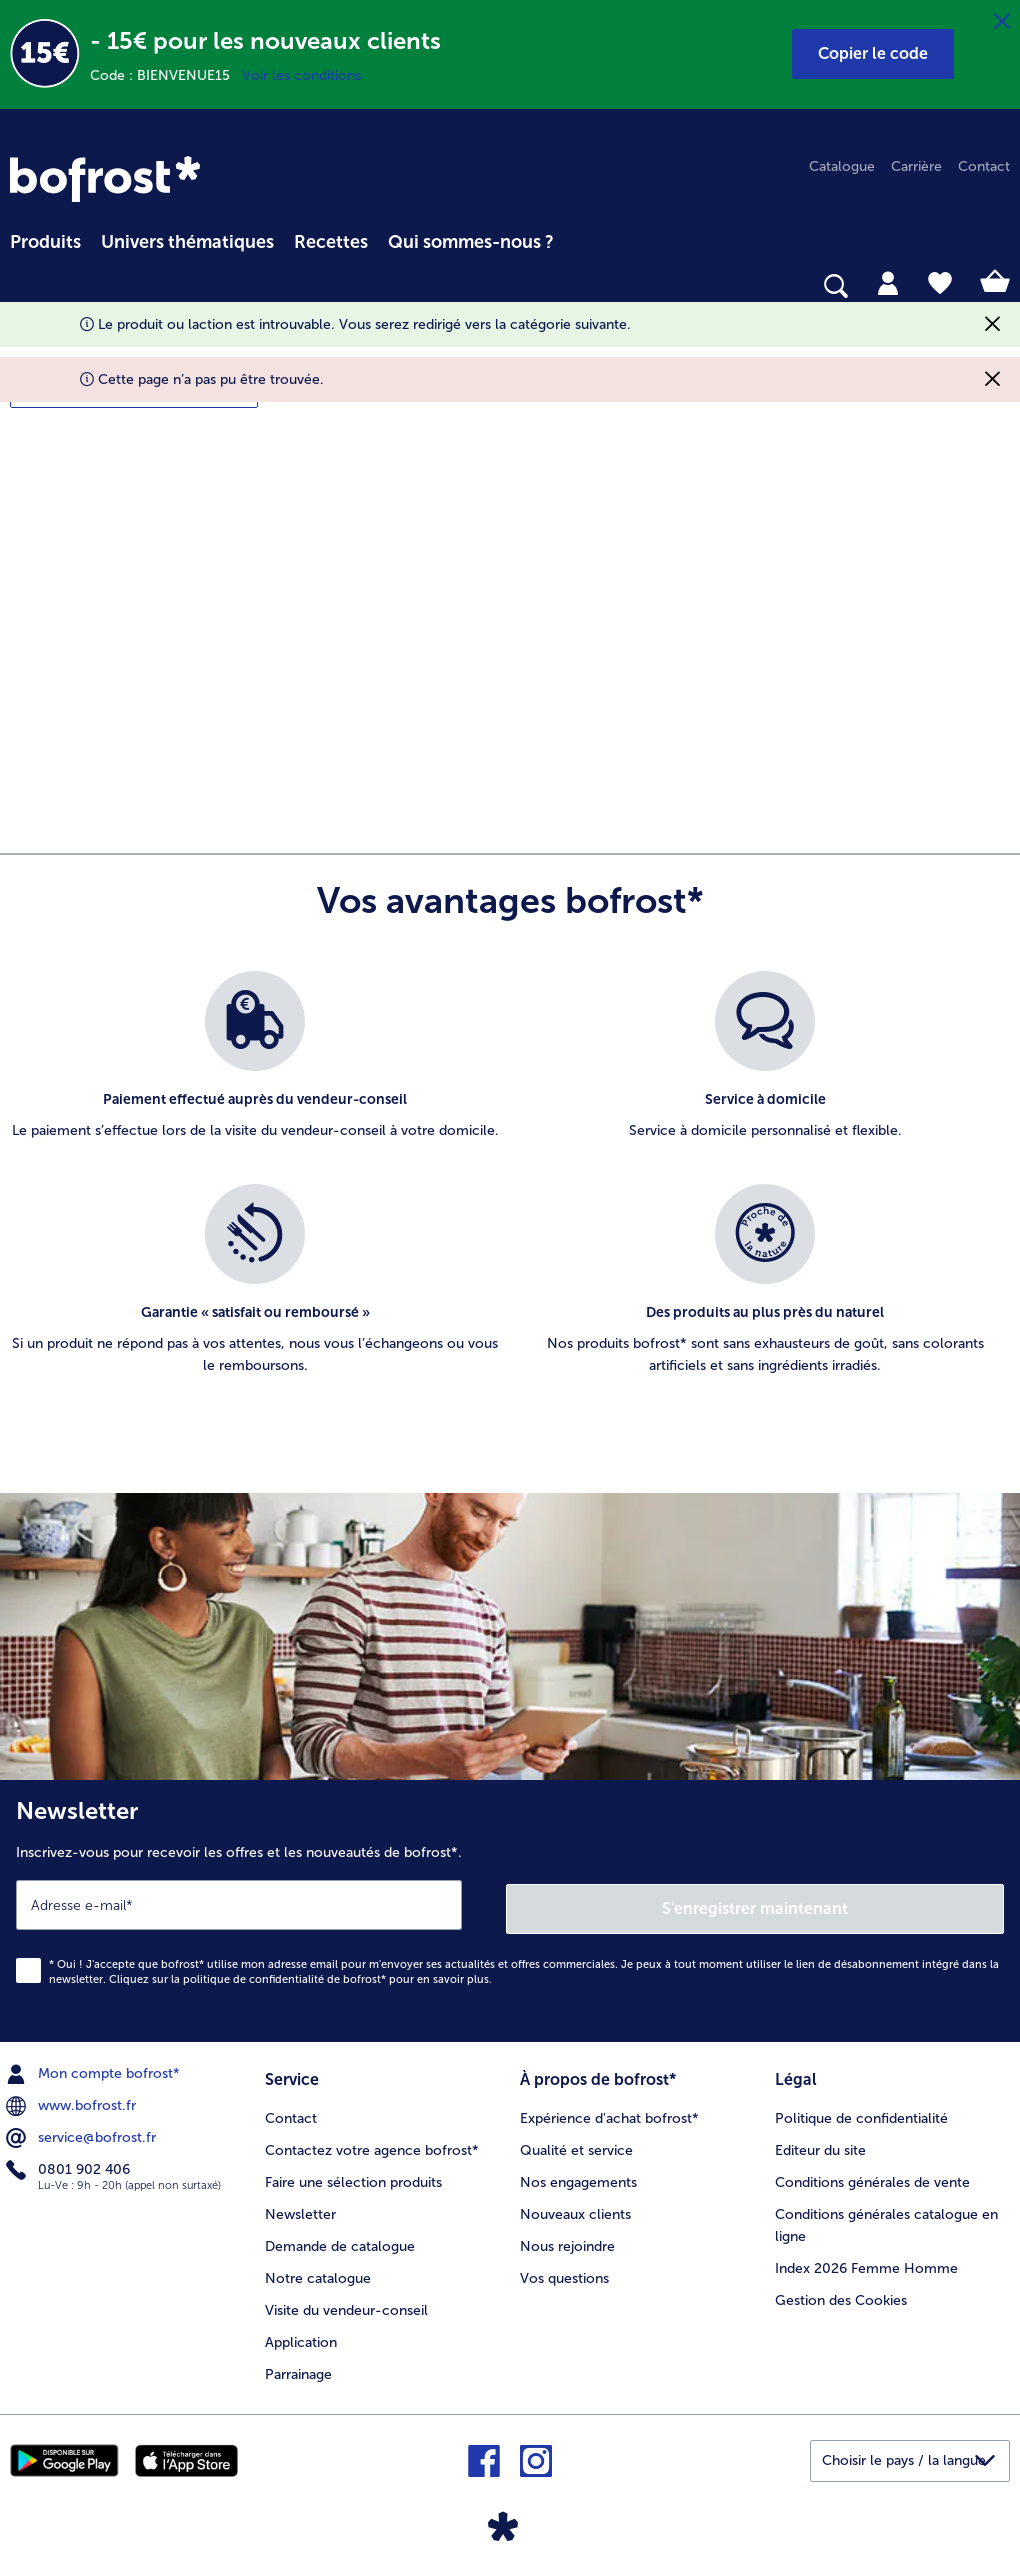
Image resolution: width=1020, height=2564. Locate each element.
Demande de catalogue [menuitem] (340, 2240)
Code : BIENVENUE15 (166, 75)
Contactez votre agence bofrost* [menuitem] (372, 2144)
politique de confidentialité (253, 1975)
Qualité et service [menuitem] (576, 2144)
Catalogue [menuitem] (842, 166)
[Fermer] (1002, 22)
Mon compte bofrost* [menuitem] (95, 2070)
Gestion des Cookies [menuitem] (841, 2294)
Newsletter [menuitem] (300, 2208)
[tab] (888, 282)
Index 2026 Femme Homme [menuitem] (866, 2262)
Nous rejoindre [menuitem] (567, 2240)
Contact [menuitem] (984, 166)
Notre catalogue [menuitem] (318, 2272)
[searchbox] (23, 286)
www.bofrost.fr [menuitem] (73, 2102)
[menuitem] (45, 239)
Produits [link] (45, 242)
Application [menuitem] (301, 2336)
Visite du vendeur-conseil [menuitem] (346, 2304)
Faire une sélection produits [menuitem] (353, 2176)
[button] (873, 54)
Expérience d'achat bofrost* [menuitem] (609, 2112)
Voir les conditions (301, 75)
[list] (510, 1195)
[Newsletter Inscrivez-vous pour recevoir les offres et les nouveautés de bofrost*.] (510, 1909)
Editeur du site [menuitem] (820, 2144)
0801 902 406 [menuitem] (70, 2166)
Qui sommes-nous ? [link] (471, 242)
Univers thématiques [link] (187, 242)
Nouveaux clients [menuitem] (575, 2208)
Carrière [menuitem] (916, 166)
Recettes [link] (331, 242)
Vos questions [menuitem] (564, 2272)
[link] (105, 179)
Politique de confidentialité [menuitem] (861, 2112)
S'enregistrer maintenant (755, 1904)
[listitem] (255, 1067)
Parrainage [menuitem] (298, 2368)
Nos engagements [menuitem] (578, 2176)
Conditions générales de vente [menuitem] (872, 2176)
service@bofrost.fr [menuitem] (83, 2134)
